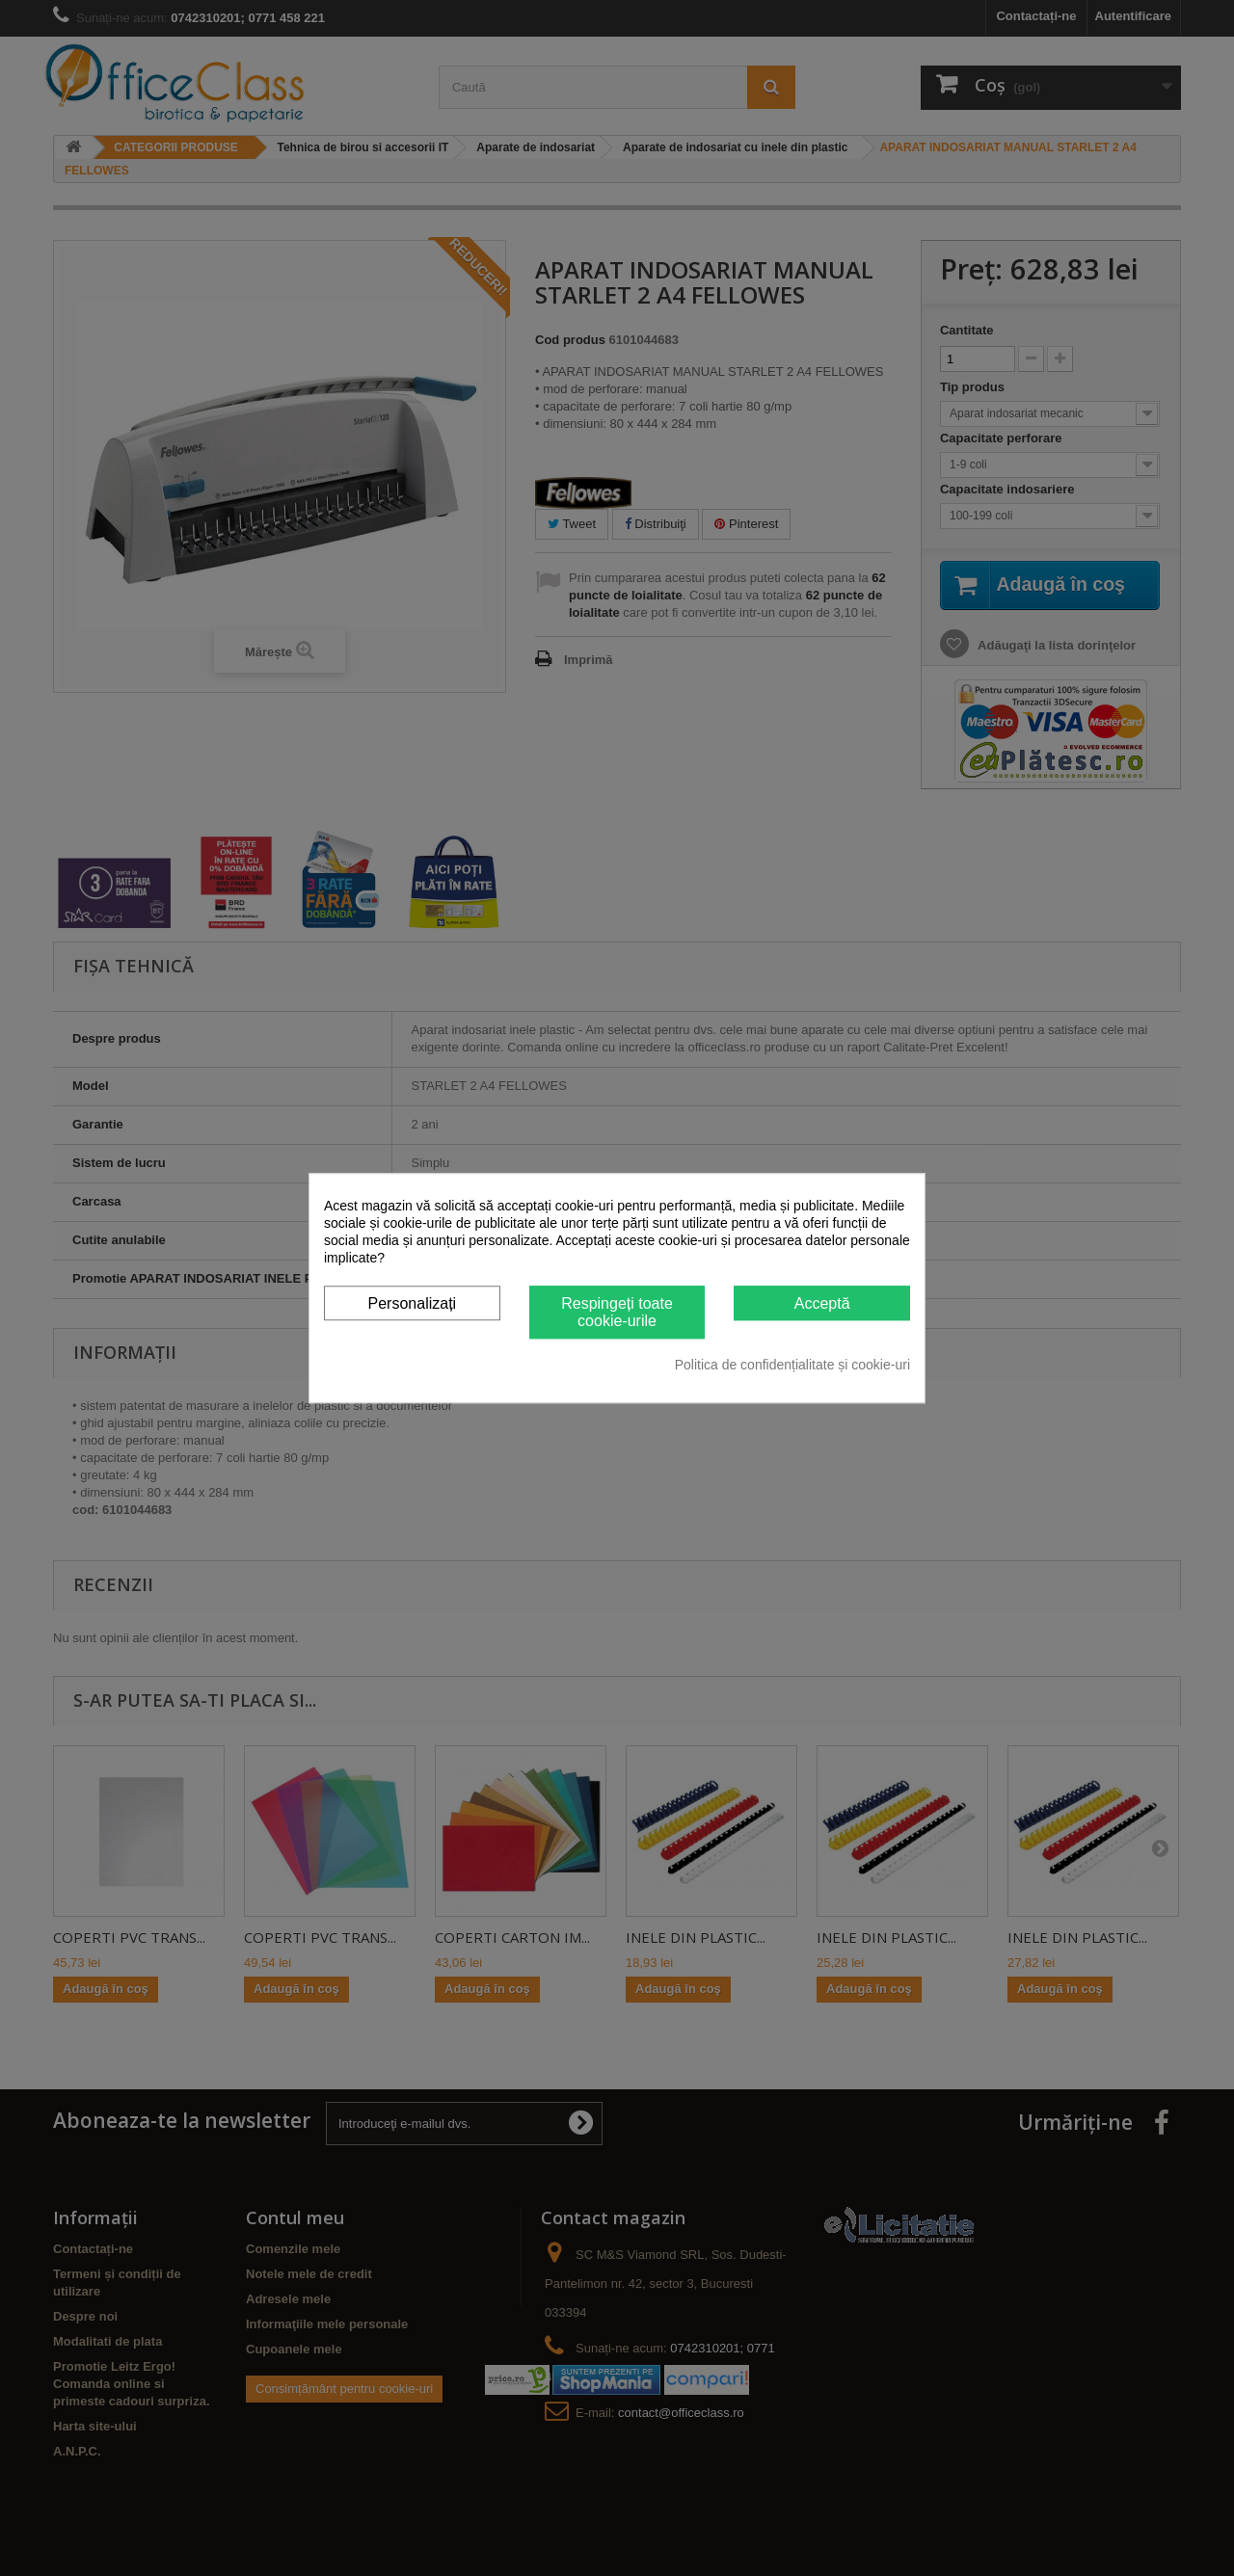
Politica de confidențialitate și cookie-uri (792, 1364)
